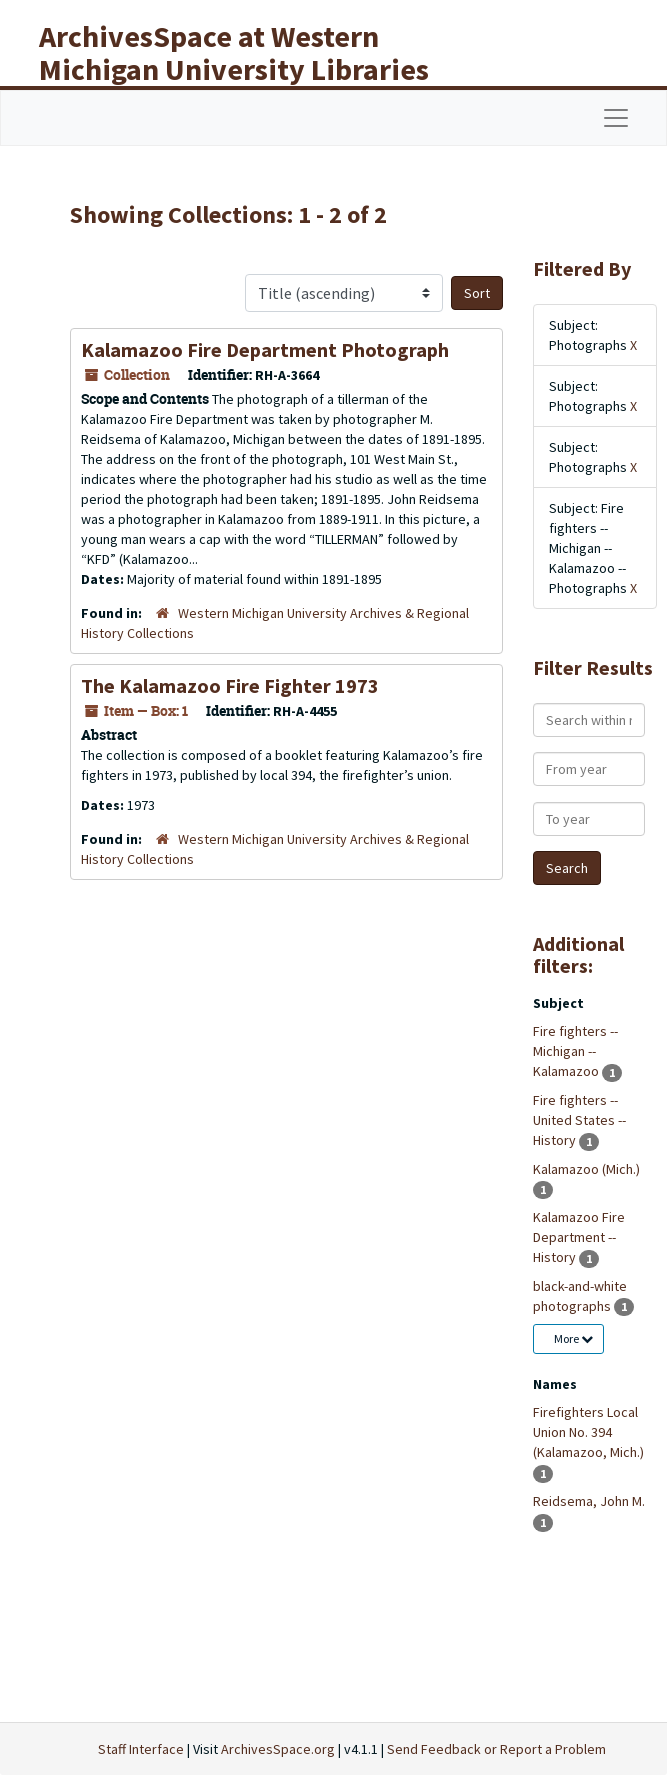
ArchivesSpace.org (278, 1749)
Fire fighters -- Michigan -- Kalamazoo (575, 1051)
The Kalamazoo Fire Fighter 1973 (230, 685)
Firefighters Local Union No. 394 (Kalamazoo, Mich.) (588, 1432)
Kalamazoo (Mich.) (586, 1169)
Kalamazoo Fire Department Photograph (265, 349)
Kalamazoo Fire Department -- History (579, 1237)
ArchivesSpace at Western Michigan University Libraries (234, 52)
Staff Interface (141, 1749)
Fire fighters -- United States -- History (579, 1120)
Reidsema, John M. (589, 1501)
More (573, 1338)
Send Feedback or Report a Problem (496, 1749)
